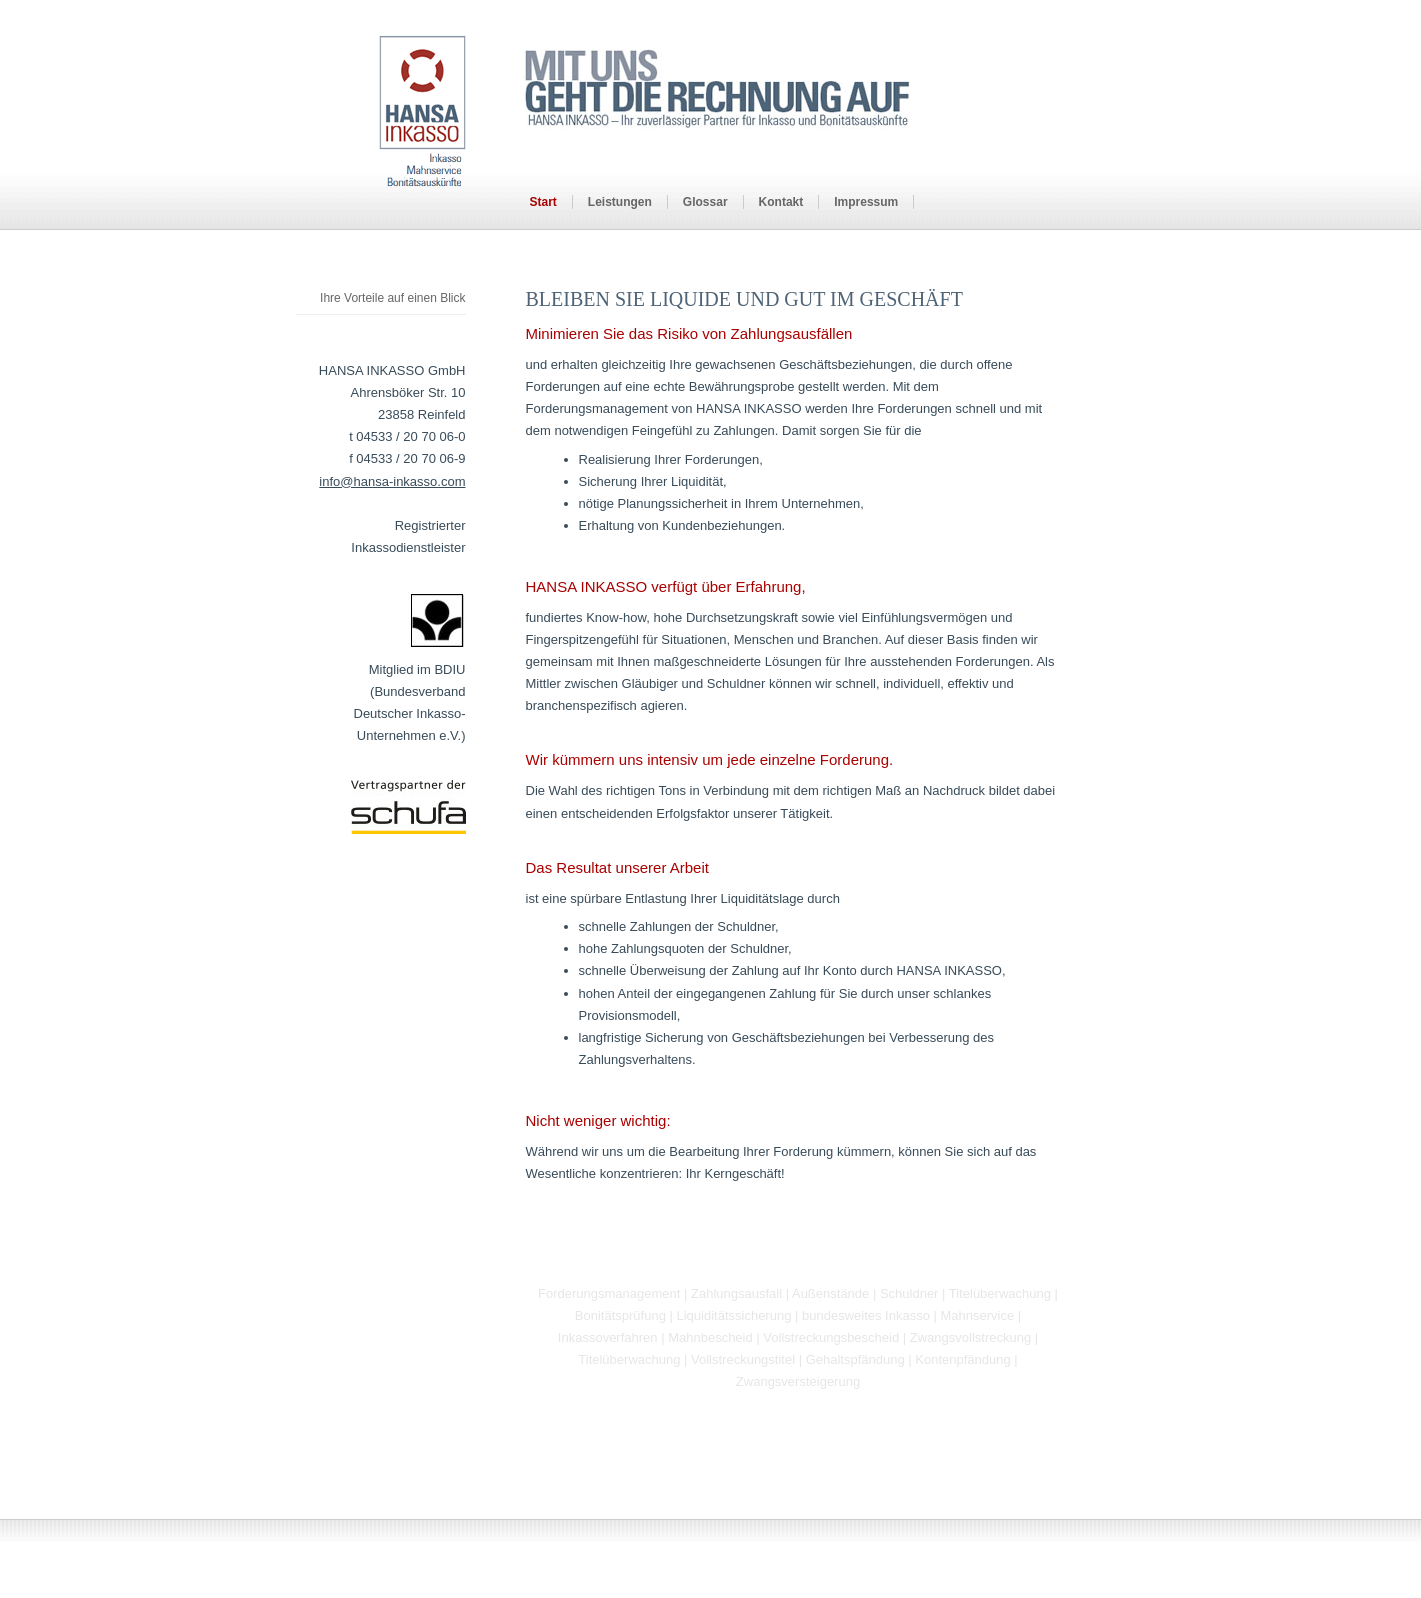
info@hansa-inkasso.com (392, 481)
